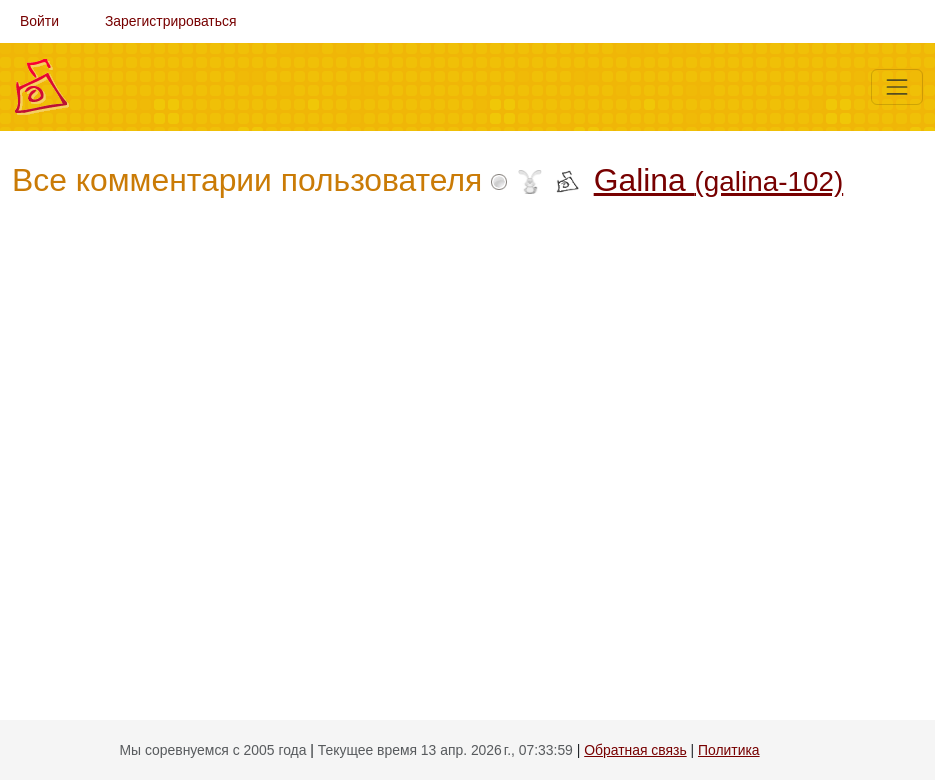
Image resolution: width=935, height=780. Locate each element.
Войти (39, 21)
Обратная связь (635, 750)
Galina (719, 180)
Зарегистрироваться (171, 21)
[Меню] (897, 87)
